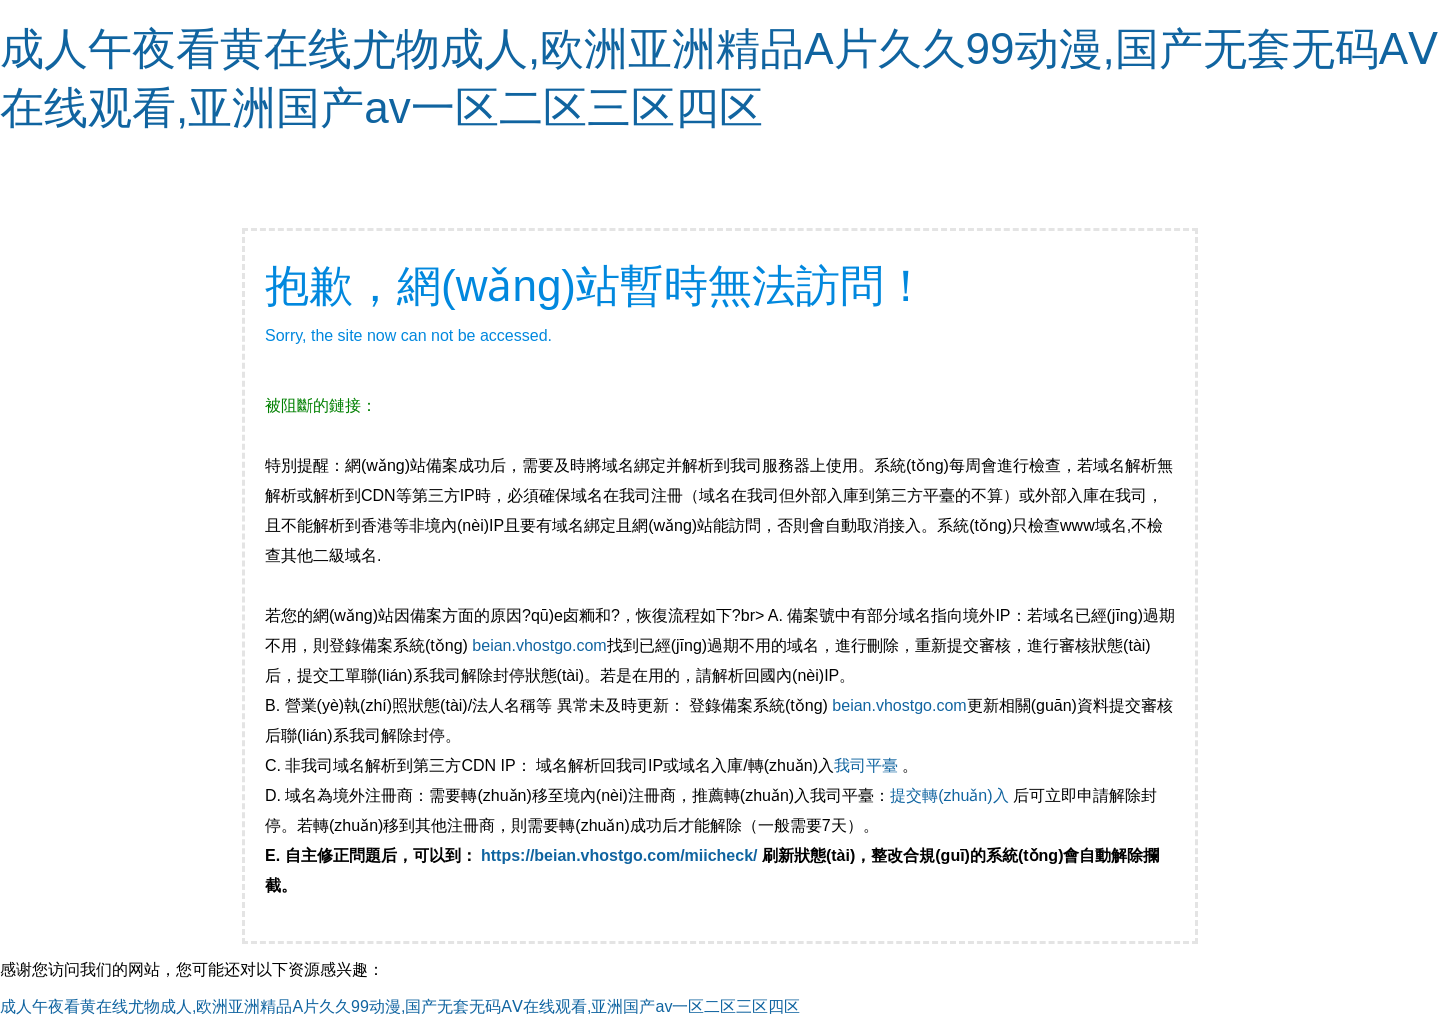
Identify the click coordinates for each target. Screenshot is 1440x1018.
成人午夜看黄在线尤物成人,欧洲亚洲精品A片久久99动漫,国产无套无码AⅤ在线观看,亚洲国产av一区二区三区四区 (400, 1006)
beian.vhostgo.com (539, 645)
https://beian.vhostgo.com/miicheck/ (619, 855)
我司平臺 (868, 765)
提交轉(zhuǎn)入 (949, 795)
